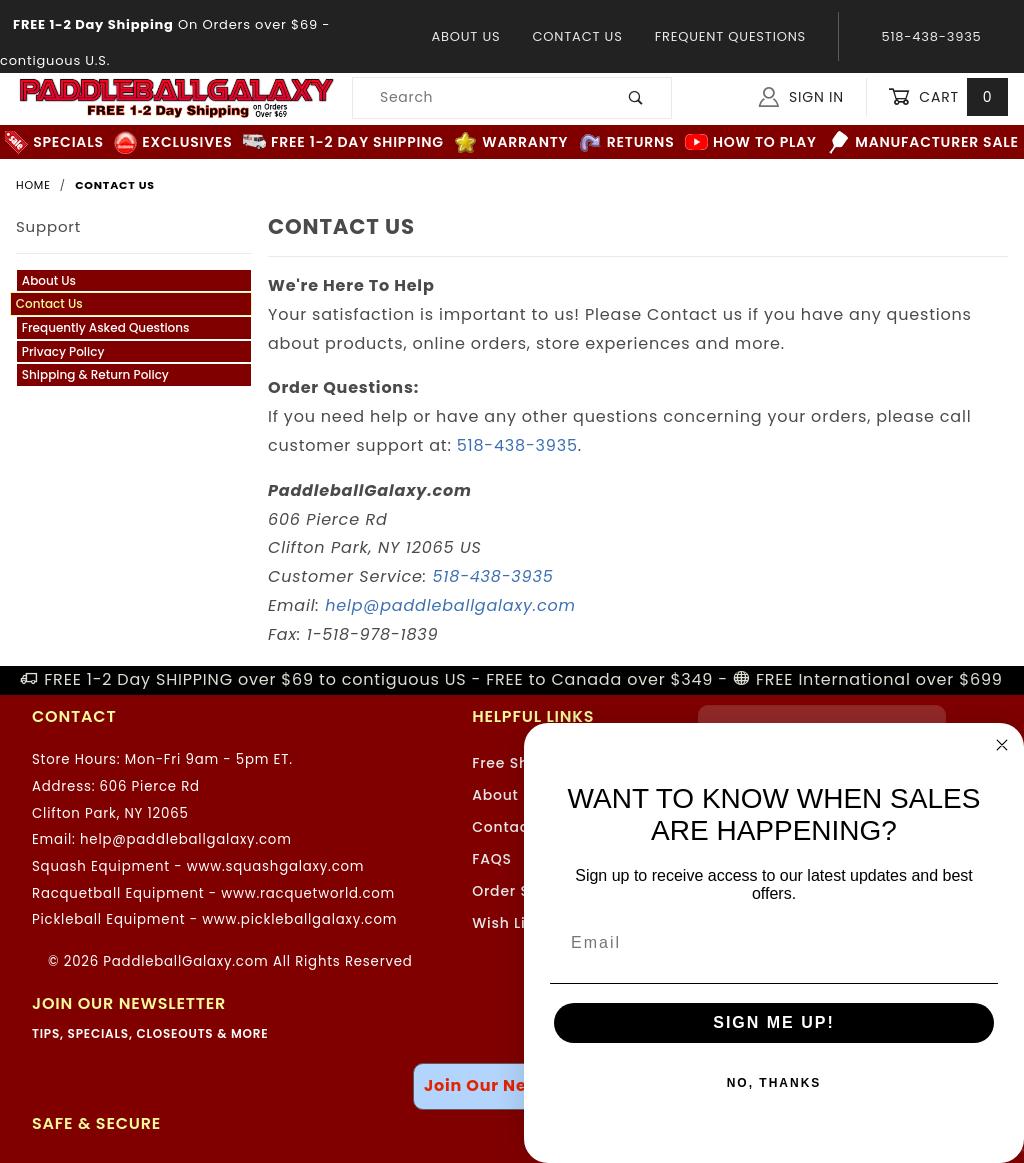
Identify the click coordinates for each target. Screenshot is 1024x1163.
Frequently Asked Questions (106, 327)
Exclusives (173, 142)
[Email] (774, 943)
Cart (948, 97)
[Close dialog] (1002, 745)
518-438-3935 (517, 445)
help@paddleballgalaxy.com (450, 605)
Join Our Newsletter (512, 1085)
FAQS (492, 859)
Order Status (521, 891)
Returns (627, 142)
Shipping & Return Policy (95, 374)
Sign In (801, 97)
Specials (54, 142)
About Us (465, 36)
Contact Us (577, 36)
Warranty (511, 142)
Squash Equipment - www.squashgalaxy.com (198, 866)
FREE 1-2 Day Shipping (343, 142)
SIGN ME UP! (774, 1022)
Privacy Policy (63, 351)
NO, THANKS (774, 1083)
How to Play (751, 142)
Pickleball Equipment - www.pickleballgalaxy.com (214, 919)
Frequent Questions (730, 36)
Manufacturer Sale (922, 142)
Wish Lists (510, 923)
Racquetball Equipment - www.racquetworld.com (213, 893)
